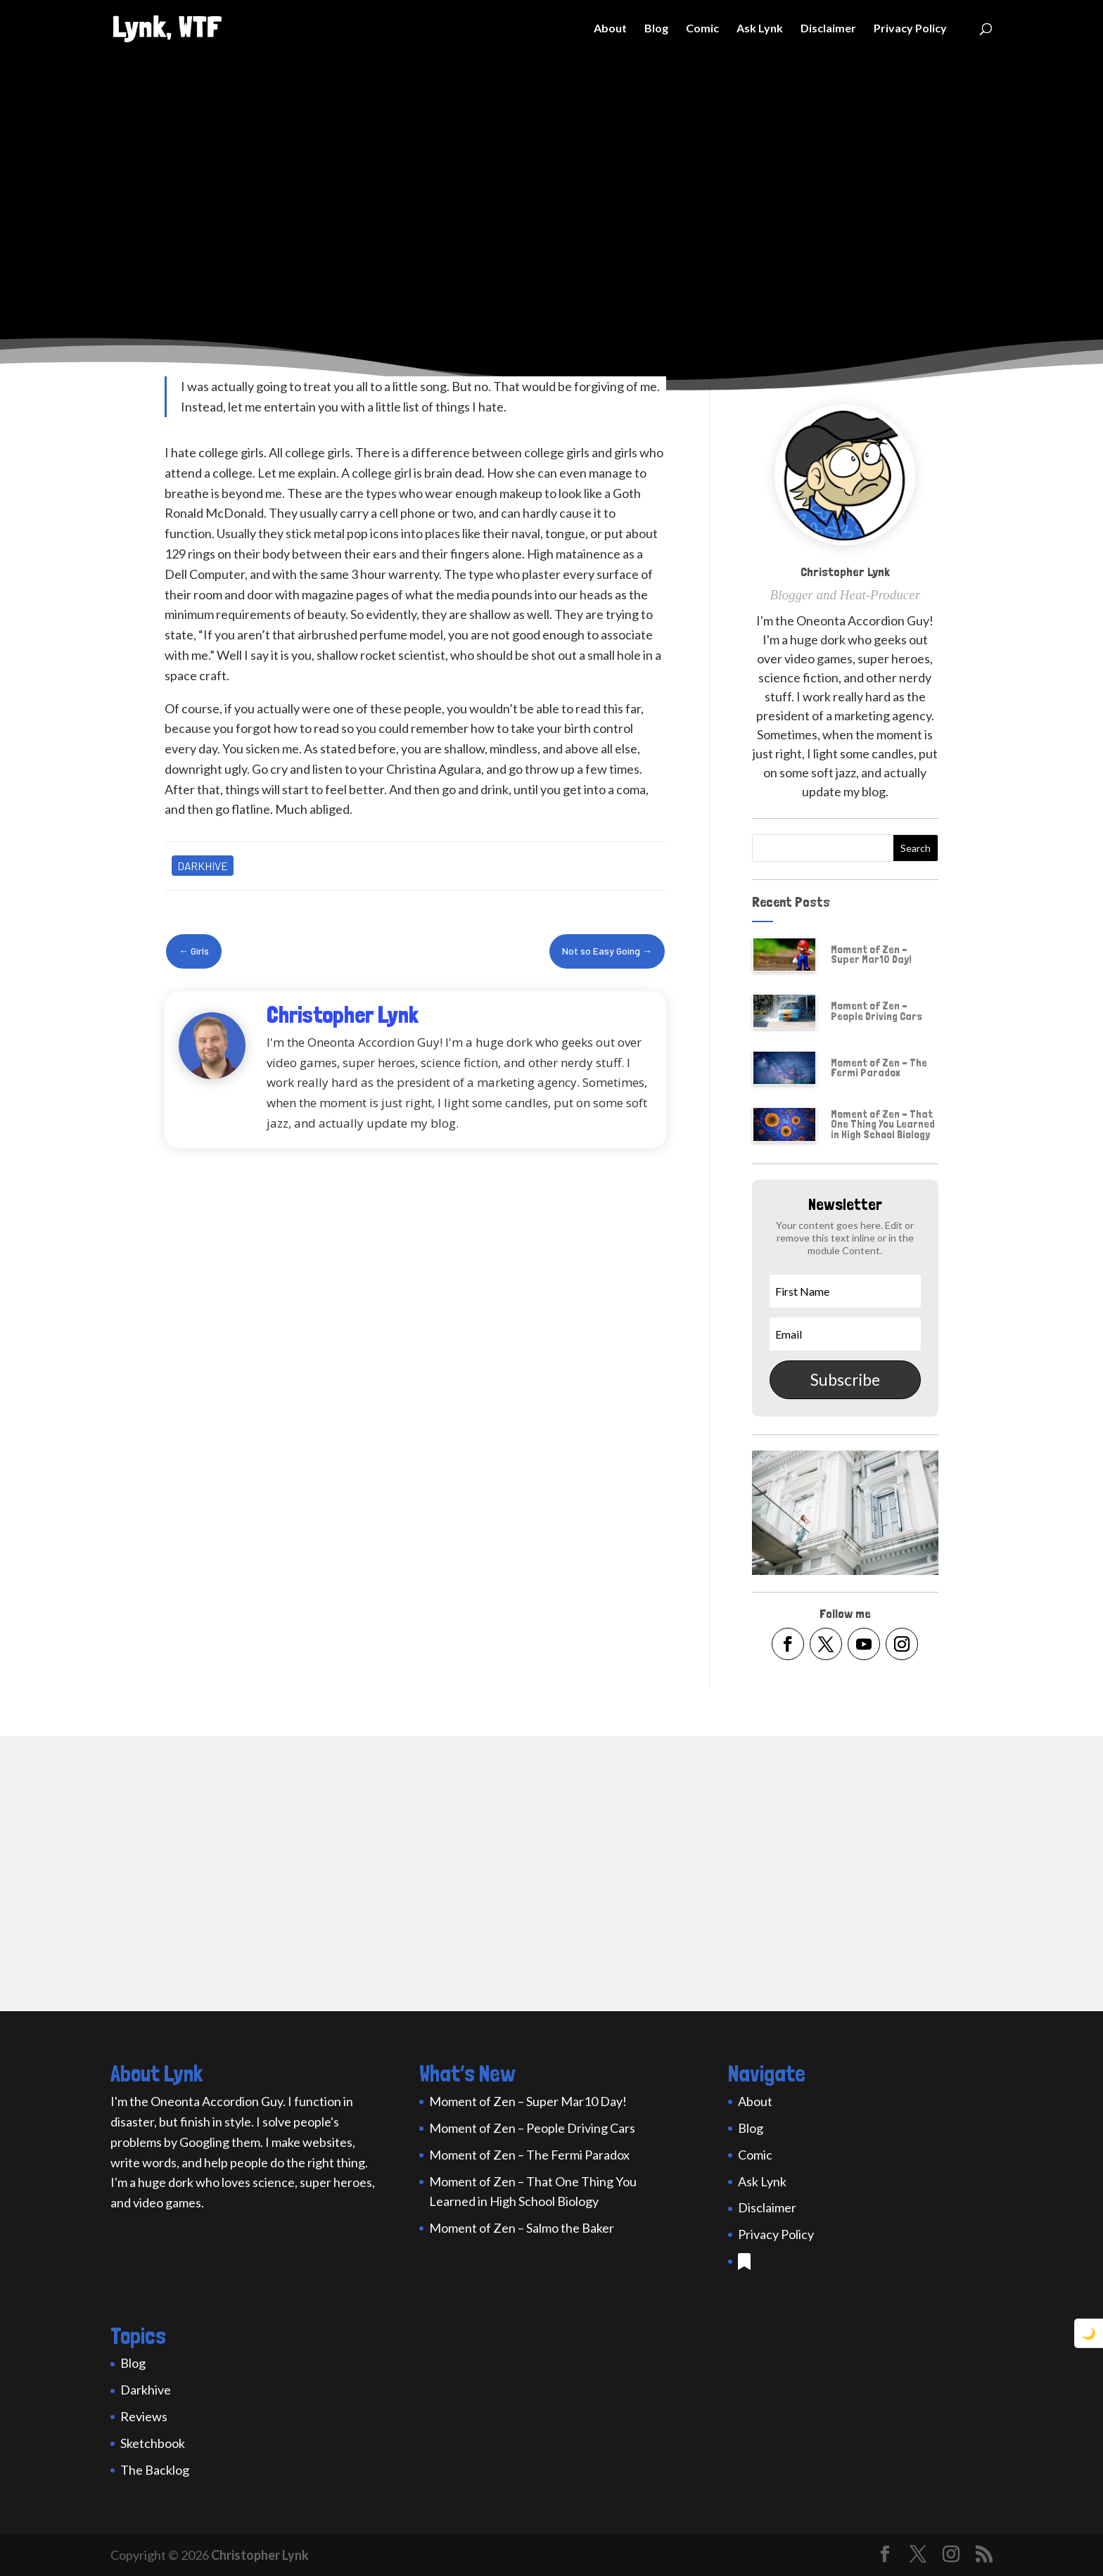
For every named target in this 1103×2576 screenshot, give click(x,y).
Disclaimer (828, 28)
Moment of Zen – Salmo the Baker (521, 2228)
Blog (656, 28)
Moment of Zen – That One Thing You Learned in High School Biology (883, 1124)
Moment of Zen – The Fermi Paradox (879, 1067)
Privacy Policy (910, 28)
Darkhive (203, 865)
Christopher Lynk (260, 2555)
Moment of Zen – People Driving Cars (876, 1010)
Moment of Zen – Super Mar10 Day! (871, 954)
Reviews (143, 2416)
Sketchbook (152, 2443)
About (610, 28)
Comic (702, 28)
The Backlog (154, 2470)
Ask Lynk (760, 28)
